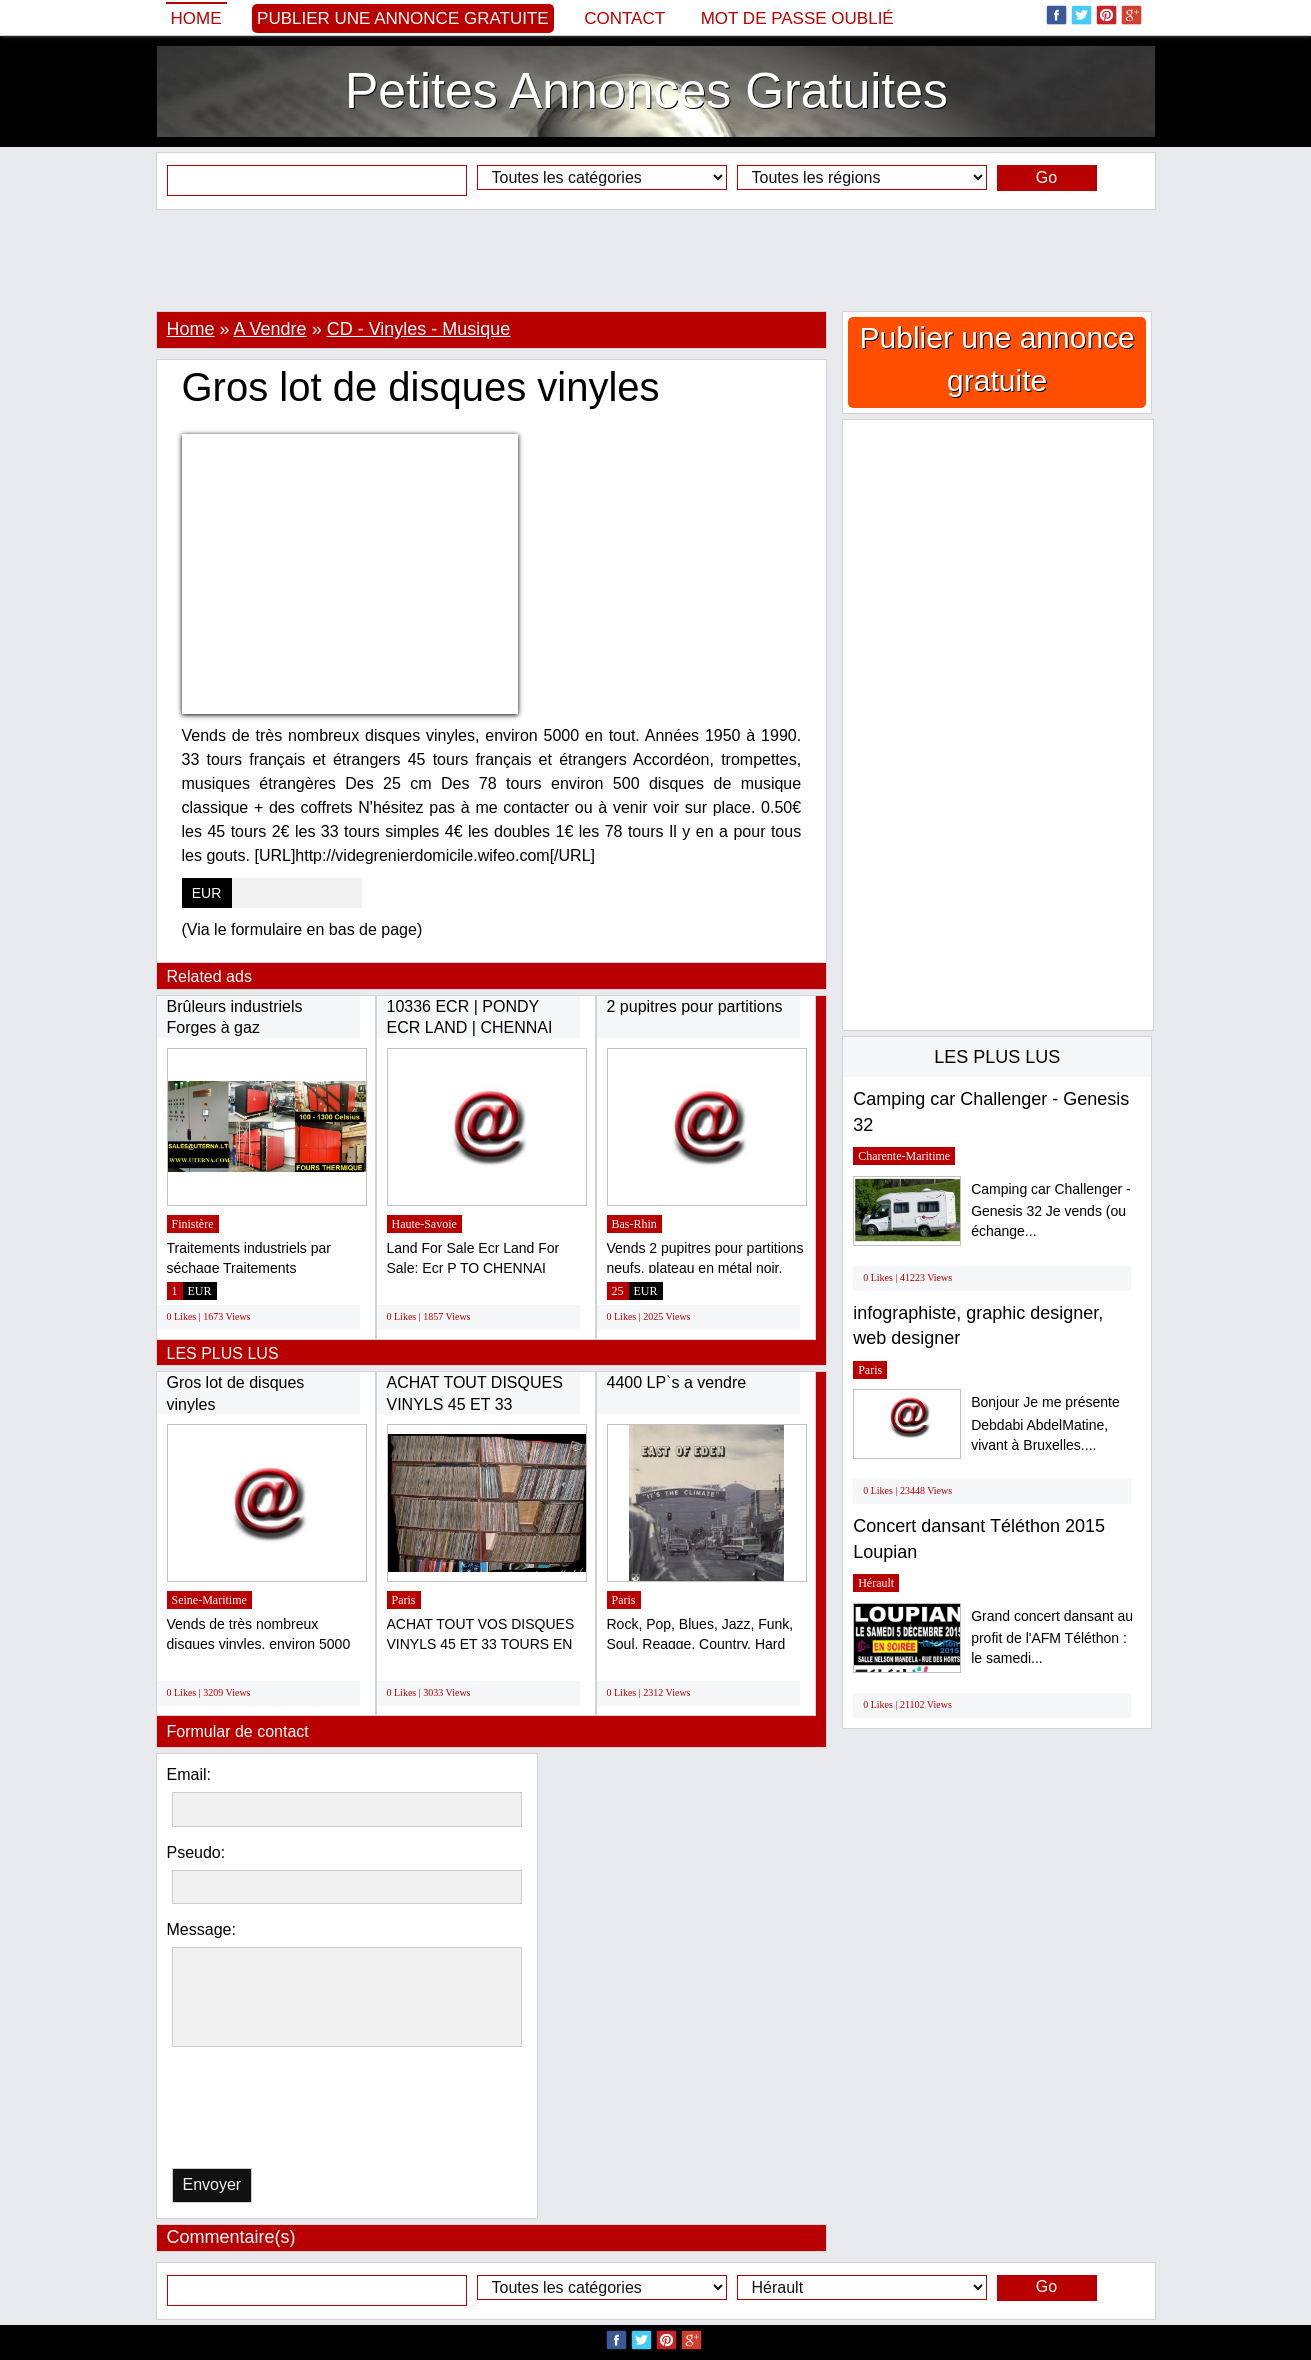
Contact (624, 18)
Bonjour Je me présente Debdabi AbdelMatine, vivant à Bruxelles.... (1045, 1423)
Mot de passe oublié (797, 18)
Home (196, 18)
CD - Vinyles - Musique (419, 329)
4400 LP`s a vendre (677, 1382)
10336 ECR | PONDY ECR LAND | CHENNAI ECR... (470, 1028)
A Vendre (270, 329)
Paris (404, 1600)
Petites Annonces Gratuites (646, 91)
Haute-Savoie (424, 1224)
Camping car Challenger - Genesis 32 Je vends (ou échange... (1051, 1210)
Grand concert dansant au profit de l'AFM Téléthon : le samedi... (1052, 1637)
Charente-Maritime (904, 1156)
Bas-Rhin (634, 1224)
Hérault (876, 1583)
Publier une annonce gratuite (403, 18)
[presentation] (275, 2112)
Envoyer (212, 2184)
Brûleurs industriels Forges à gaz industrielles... (235, 1028)
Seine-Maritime (209, 1600)
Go (1046, 177)
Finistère (193, 1224)
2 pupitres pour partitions (695, 1006)
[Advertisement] (656, 260)
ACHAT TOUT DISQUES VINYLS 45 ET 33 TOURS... (475, 1404)
